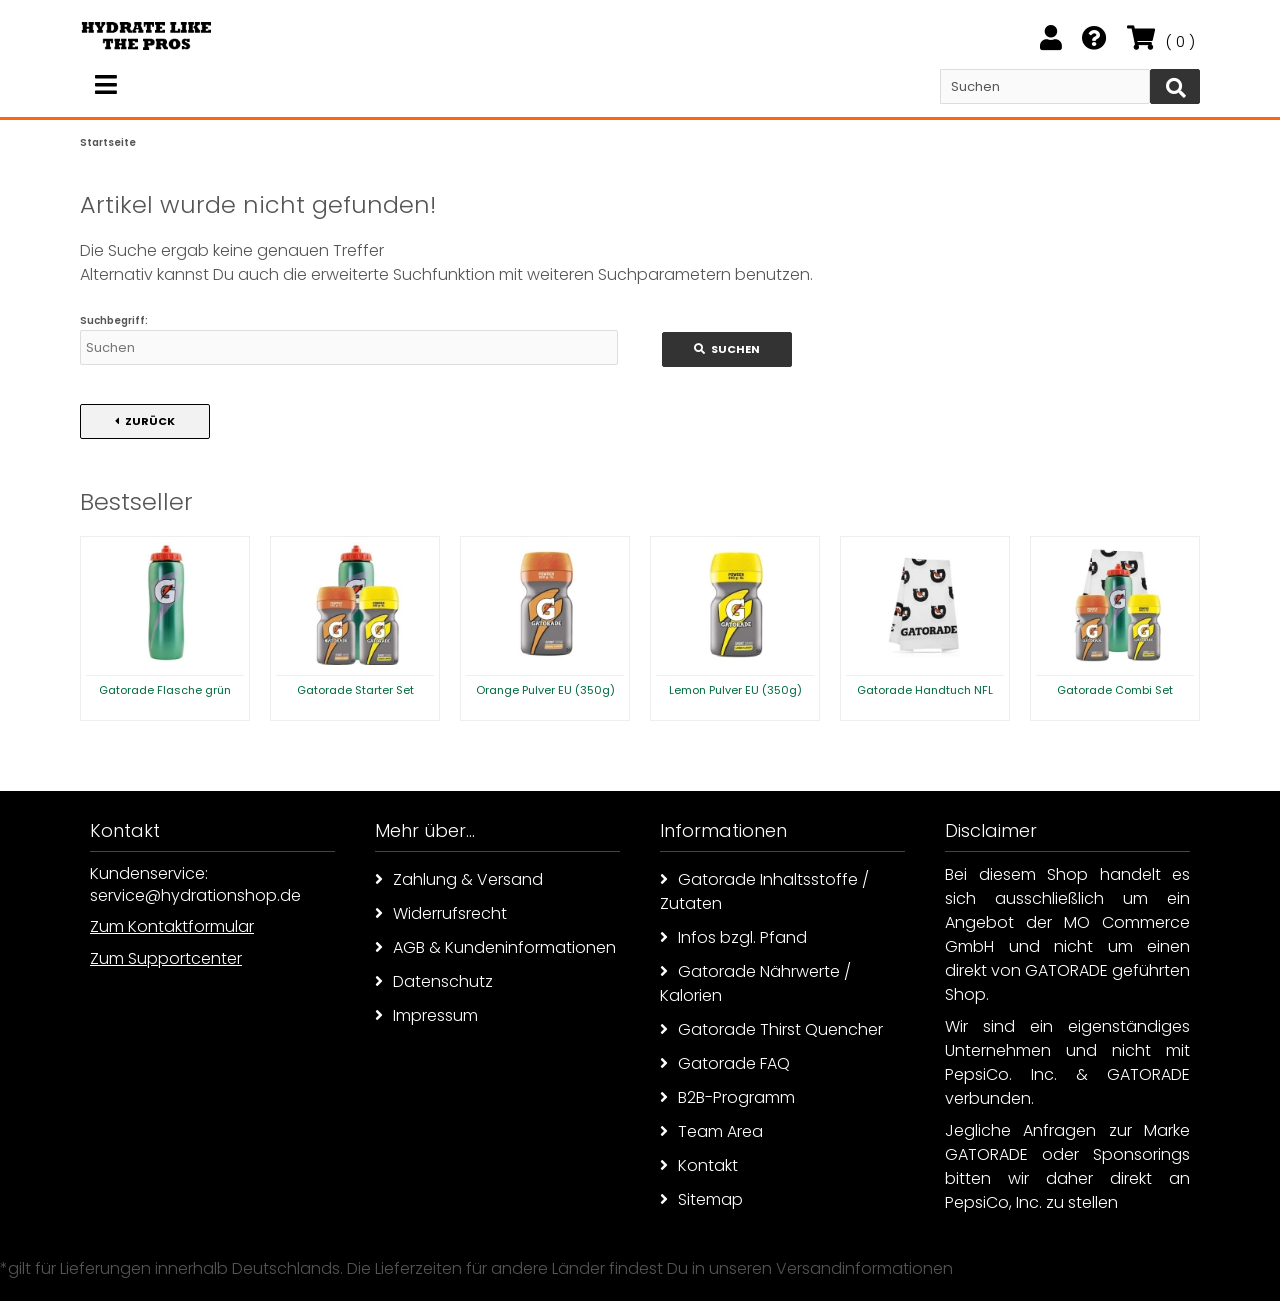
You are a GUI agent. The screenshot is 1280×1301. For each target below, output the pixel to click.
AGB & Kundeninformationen (495, 947)
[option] (165, 628)
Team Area (711, 1131)
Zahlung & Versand (459, 879)
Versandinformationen (864, 1268)
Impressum (426, 1015)
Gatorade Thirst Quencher (771, 1029)
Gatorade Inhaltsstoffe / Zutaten (764, 891)
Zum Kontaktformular (172, 926)
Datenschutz (434, 981)
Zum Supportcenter (166, 958)
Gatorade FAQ (725, 1063)
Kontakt (699, 1165)
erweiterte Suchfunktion (403, 274)
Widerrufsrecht (441, 913)
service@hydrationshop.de (195, 895)
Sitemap (701, 1199)
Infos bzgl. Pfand (733, 937)
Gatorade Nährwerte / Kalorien (755, 983)
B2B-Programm (727, 1097)
